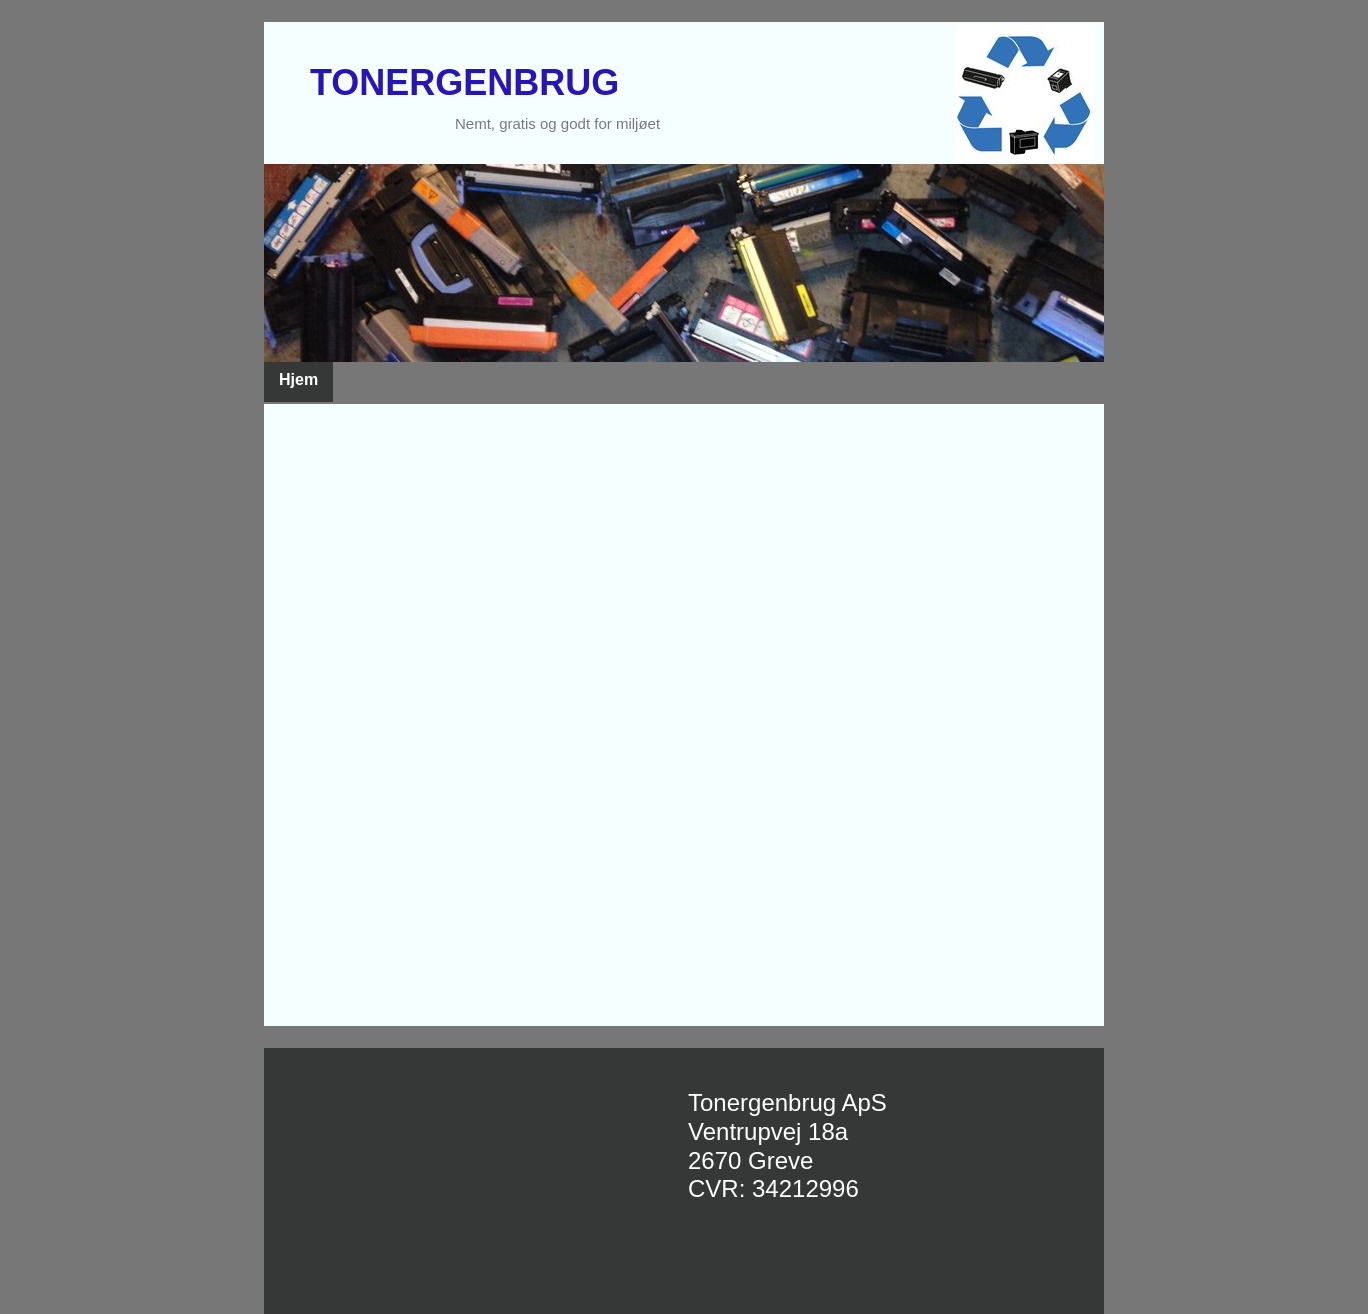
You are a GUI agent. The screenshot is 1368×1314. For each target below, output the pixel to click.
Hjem (298, 379)
